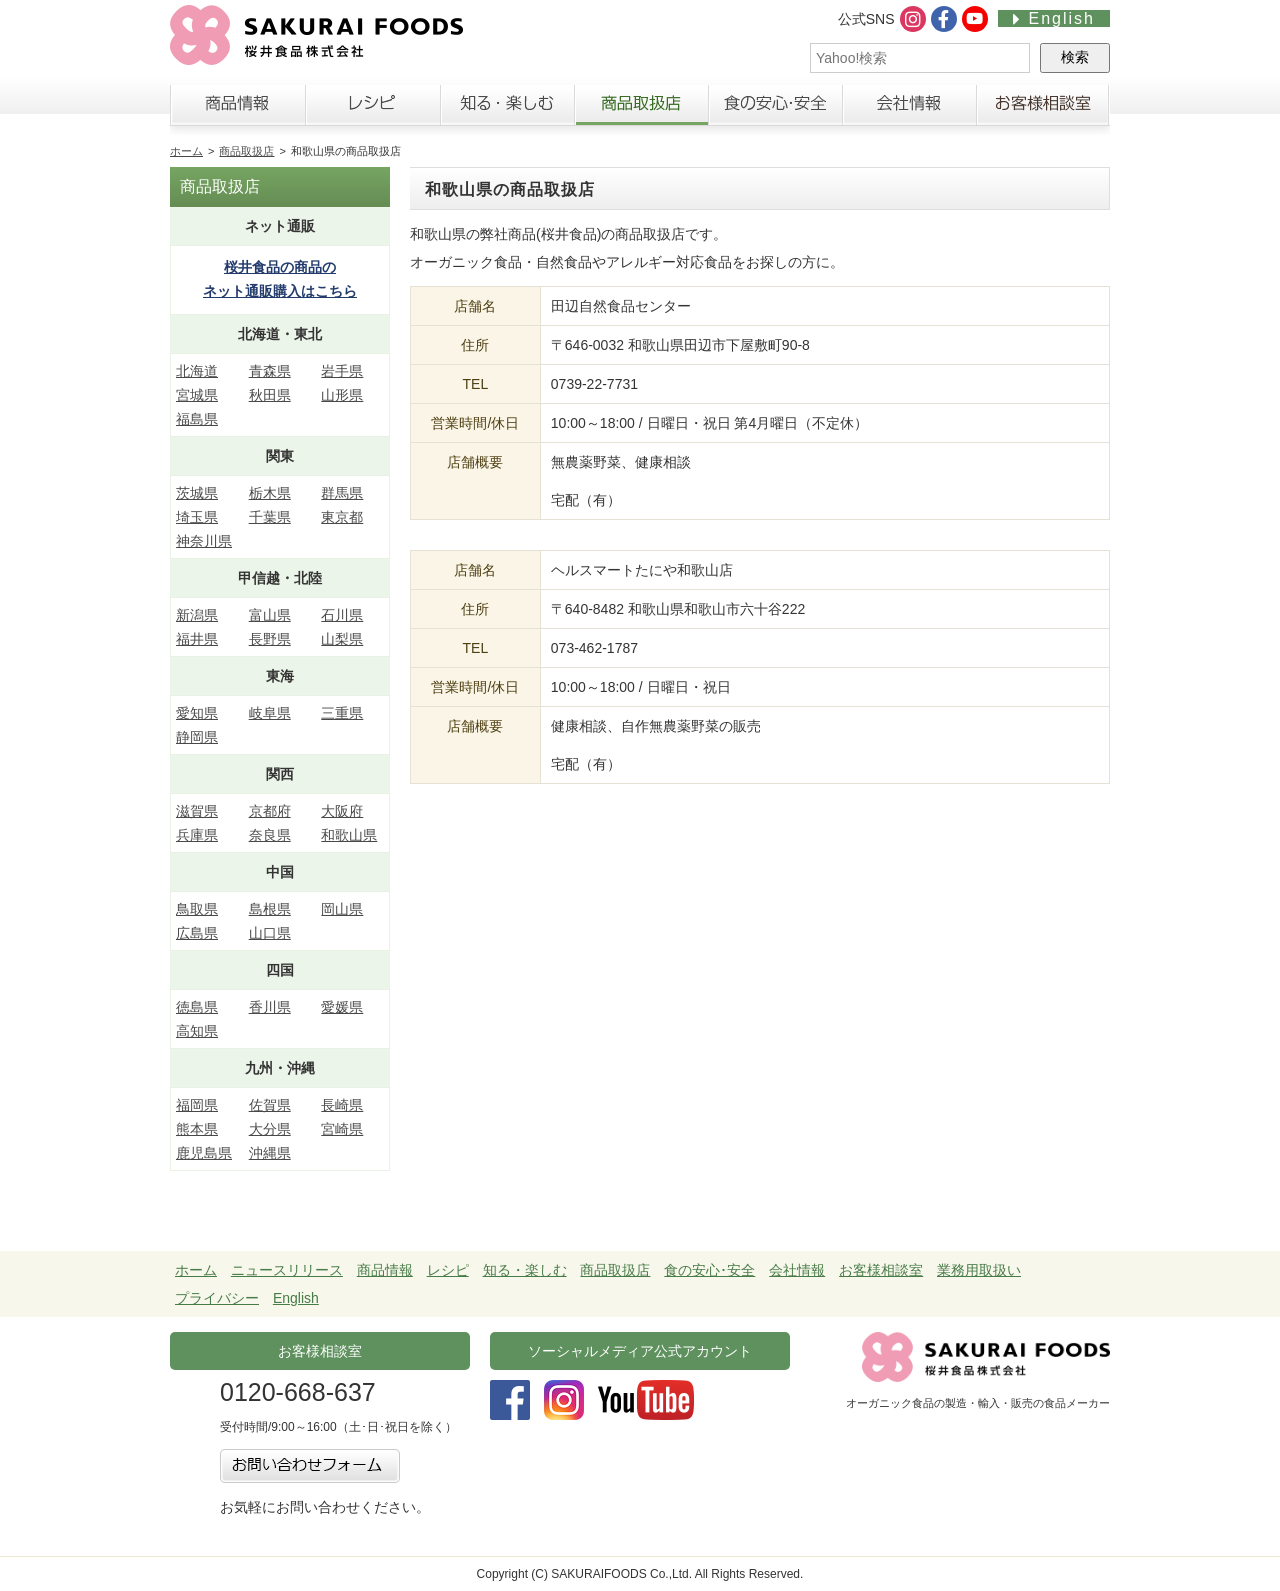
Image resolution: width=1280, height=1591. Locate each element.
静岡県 (197, 737)
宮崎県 (342, 1129)
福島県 (197, 419)
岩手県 (342, 371)
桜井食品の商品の (280, 281)
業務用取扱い (979, 1270)
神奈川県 (204, 541)
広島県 (197, 933)
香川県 (270, 1007)
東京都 (342, 517)
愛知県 (197, 713)
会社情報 (909, 109)
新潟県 (197, 615)
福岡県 (197, 1105)
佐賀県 (270, 1105)
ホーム (186, 151)
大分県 (270, 1129)
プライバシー (217, 1298)
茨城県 (197, 493)
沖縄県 (270, 1153)
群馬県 (342, 493)
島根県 (270, 909)
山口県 (270, 933)
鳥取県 (197, 909)
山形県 (342, 395)
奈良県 (270, 835)
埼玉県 (197, 517)
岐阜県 (270, 713)
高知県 (197, 1031)
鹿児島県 (204, 1153)
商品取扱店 (641, 109)
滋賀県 (197, 811)
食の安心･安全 (709, 1270)
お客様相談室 (1043, 109)
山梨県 (342, 639)
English (1054, 18)
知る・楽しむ (507, 109)
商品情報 (237, 109)
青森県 (270, 371)
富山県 (270, 615)
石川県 (342, 615)
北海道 (197, 371)
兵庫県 (197, 835)
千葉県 (270, 517)
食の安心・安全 (775, 109)
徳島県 (197, 1007)
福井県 (197, 639)
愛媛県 (342, 1007)
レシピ (372, 109)
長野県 (270, 639)
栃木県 (270, 493)
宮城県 (197, 395)
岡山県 (342, 909)
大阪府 (342, 811)
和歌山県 (349, 835)
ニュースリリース (287, 1270)
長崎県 (342, 1105)
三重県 (342, 713)
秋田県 (270, 395)
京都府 (270, 811)
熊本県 (197, 1129)
